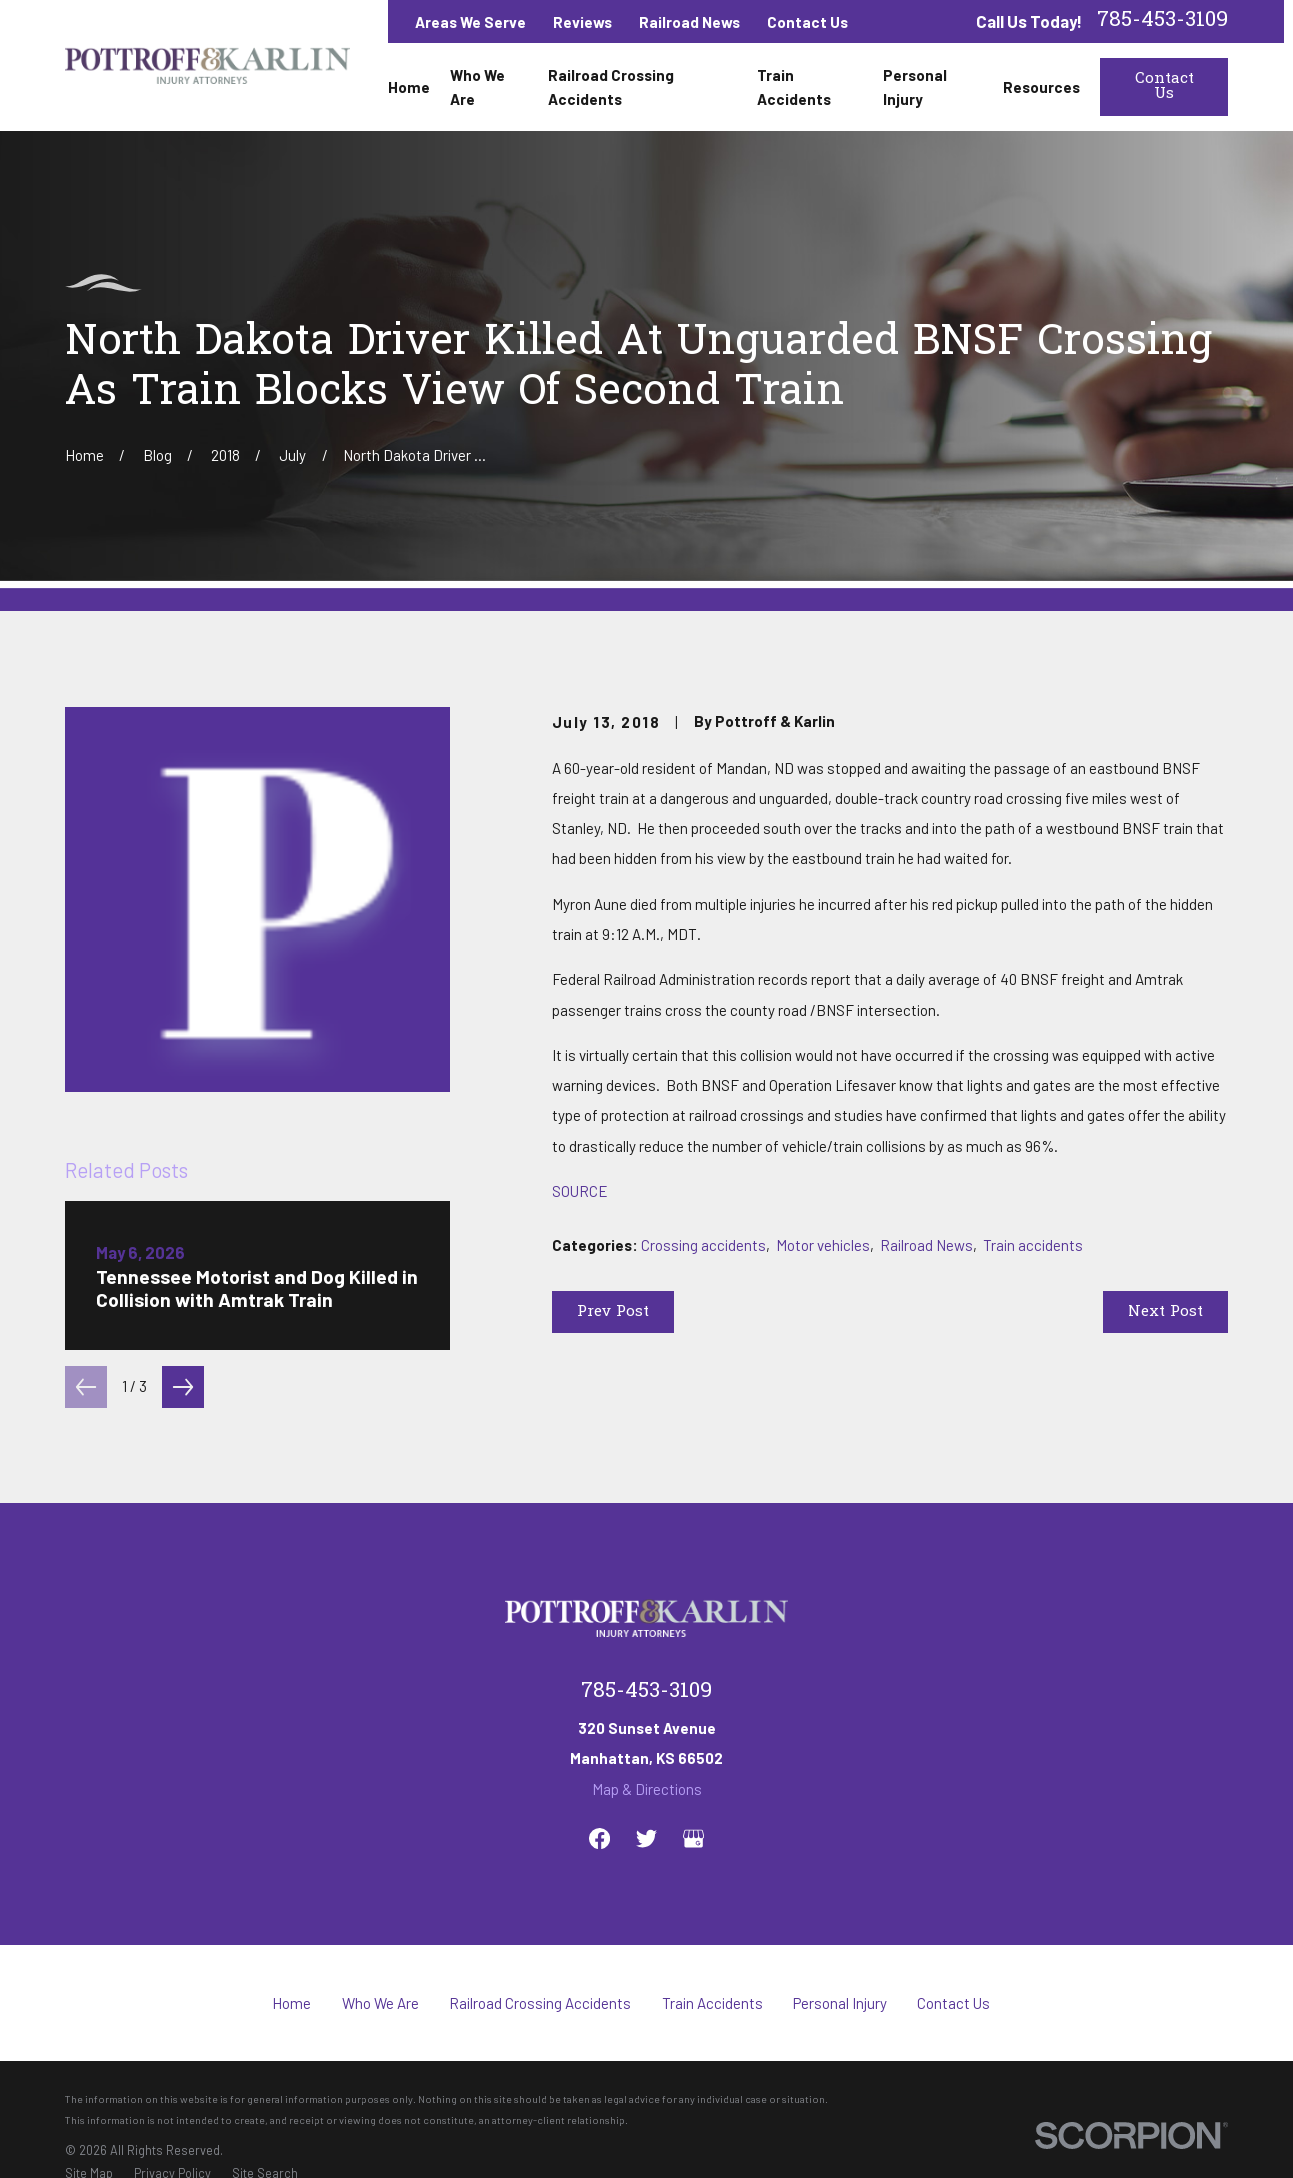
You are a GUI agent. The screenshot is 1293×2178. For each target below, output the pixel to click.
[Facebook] (599, 1838)
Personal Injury (840, 2003)
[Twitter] (646, 1838)
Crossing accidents (703, 1245)
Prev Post (613, 1312)
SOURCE (580, 1191)
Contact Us (807, 22)
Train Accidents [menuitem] (794, 87)
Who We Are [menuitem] (477, 87)
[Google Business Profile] (693, 1838)
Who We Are (380, 2003)
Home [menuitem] (409, 87)
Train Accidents (712, 2003)
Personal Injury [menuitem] (915, 87)
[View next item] (183, 1387)
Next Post (1165, 1312)
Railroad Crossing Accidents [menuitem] (611, 87)
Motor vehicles (823, 1245)
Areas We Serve (470, 22)
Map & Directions (647, 1789)
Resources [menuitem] (1041, 87)
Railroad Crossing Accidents (540, 2003)
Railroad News (689, 22)
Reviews (582, 22)
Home (291, 2003)
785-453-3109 (1162, 21)
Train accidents (1033, 1245)
